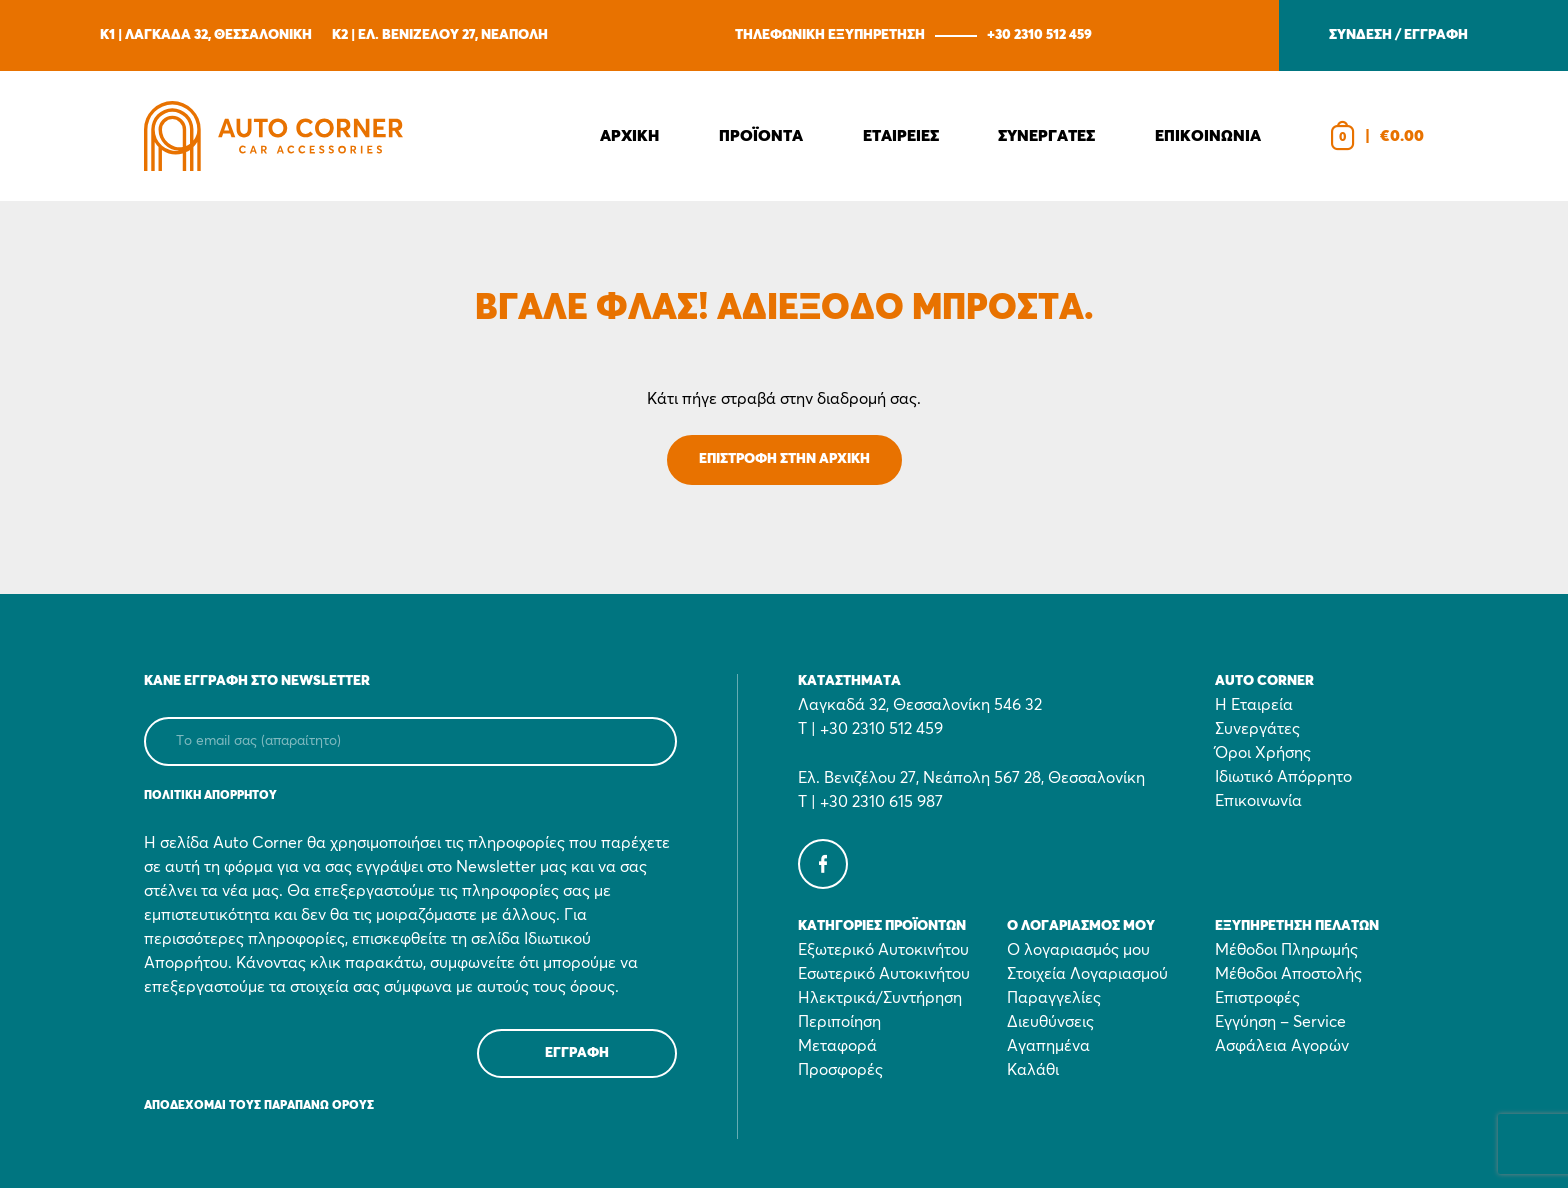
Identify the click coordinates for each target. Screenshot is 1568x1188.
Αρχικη (629, 136)
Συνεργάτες (1257, 729)
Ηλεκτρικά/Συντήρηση (880, 998)
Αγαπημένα (1048, 1046)
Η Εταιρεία (1254, 705)
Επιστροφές (1257, 998)
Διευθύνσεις (1050, 1022)
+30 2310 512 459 (1039, 35)
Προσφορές (840, 1070)
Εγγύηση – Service (1280, 1022)
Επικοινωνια (1208, 136)
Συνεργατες (1046, 136)
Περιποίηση (839, 1022)
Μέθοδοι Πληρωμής (1286, 950)
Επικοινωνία (1258, 801)
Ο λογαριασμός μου (1078, 950)
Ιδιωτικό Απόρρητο (1283, 777)
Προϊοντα (761, 136)
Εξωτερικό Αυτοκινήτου (883, 950)
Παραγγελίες (1054, 998)
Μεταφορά (837, 1046)
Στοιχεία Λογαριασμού (1087, 974)
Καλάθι (1033, 1070)
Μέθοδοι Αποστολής (1288, 974)
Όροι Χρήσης (1263, 753)
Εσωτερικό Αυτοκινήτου (884, 974)
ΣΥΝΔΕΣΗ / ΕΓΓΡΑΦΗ (1398, 35)
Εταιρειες (901, 136)
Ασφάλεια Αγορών (1282, 1046)
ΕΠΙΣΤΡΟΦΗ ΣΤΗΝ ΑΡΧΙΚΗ (784, 459)
